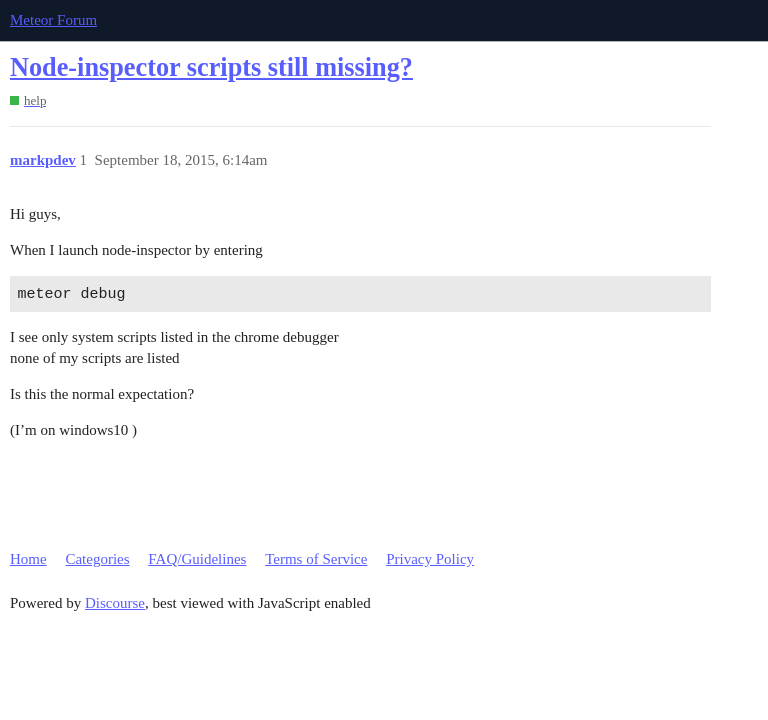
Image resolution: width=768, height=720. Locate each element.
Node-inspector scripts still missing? (211, 67)
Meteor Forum (53, 20)
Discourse (115, 603)
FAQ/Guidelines (197, 559)
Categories (97, 559)
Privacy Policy (430, 559)
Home (28, 559)
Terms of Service (316, 559)
